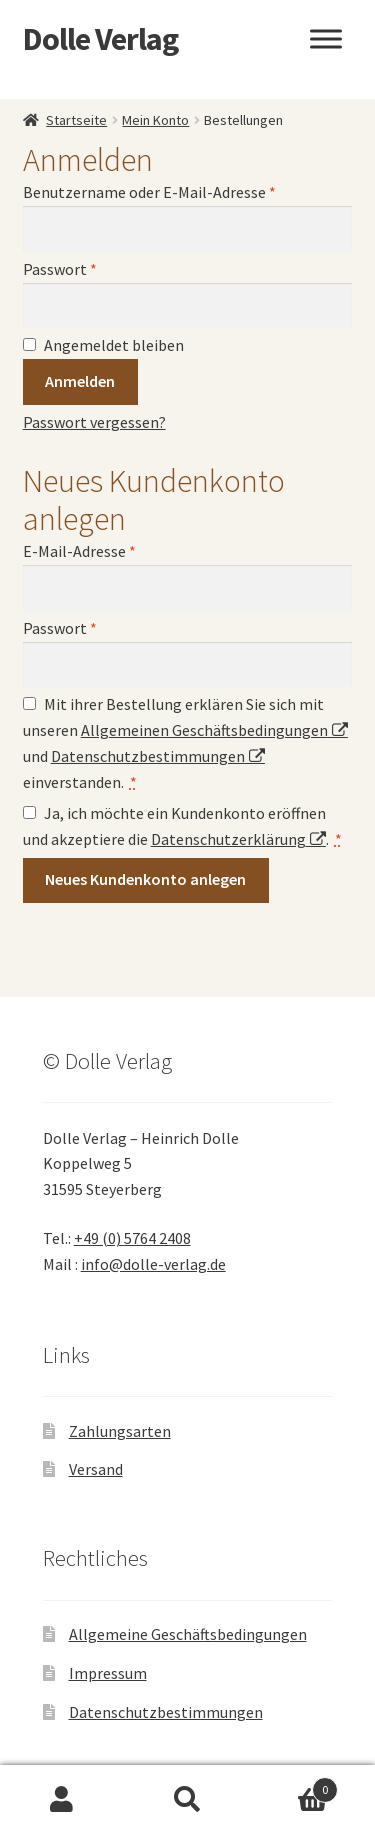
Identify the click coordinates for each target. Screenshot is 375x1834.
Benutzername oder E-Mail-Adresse (149, 192)
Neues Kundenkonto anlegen (145, 879)
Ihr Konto (62, 1800)
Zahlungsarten (120, 1431)
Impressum (108, 1673)
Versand (96, 1469)
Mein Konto (155, 120)
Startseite (76, 120)
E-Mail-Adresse (79, 551)
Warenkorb (294, 1785)
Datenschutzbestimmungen (148, 756)
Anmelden (80, 381)
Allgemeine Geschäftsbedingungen (188, 1634)
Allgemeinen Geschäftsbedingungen (204, 730)
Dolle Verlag (100, 39)
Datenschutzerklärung (228, 839)
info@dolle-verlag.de (153, 1264)
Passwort (60, 269)
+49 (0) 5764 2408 (132, 1238)
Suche (187, 1800)
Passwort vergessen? (94, 422)
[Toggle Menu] (326, 38)
